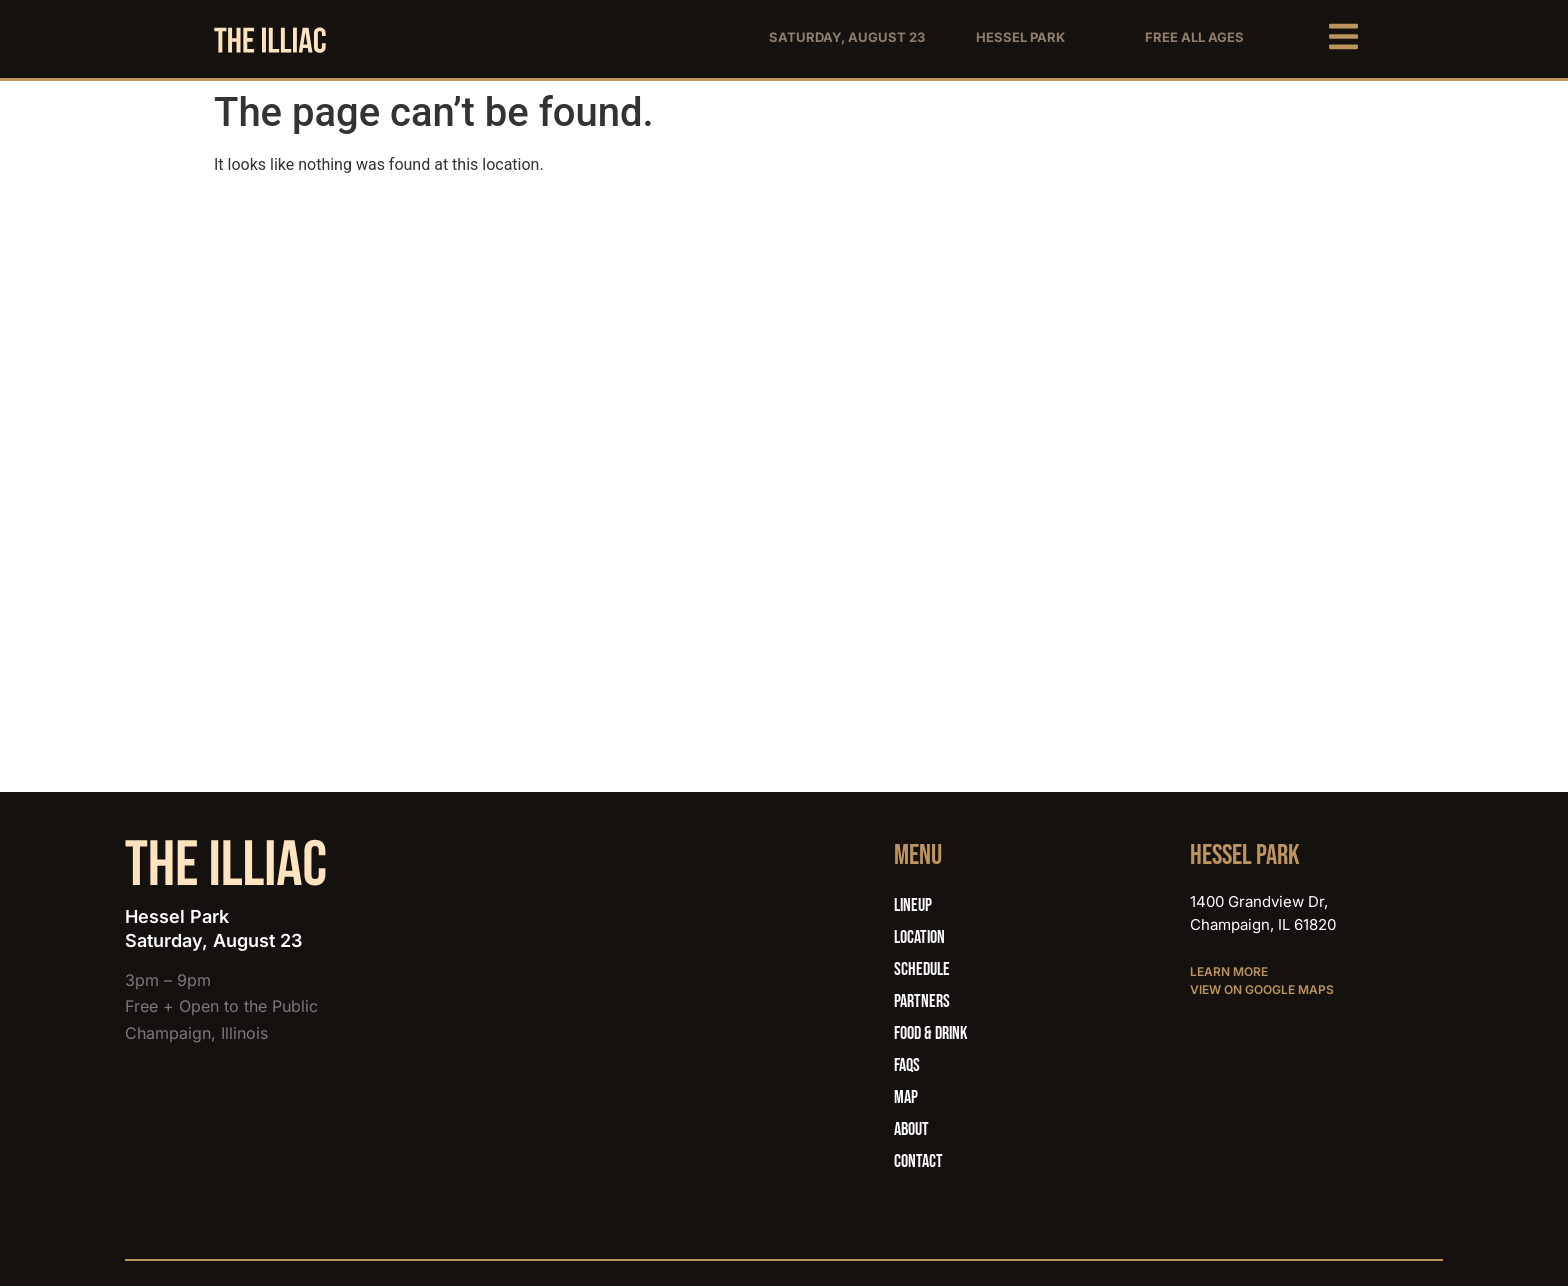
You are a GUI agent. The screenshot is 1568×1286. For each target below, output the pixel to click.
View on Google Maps (1262, 989)
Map (906, 1097)
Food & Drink (930, 1033)
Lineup (913, 905)
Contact (918, 1161)
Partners (922, 1001)
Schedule (922, 969)
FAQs (907, 1065)
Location (919, 937)
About (911, 1129)
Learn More (1229, 971)
